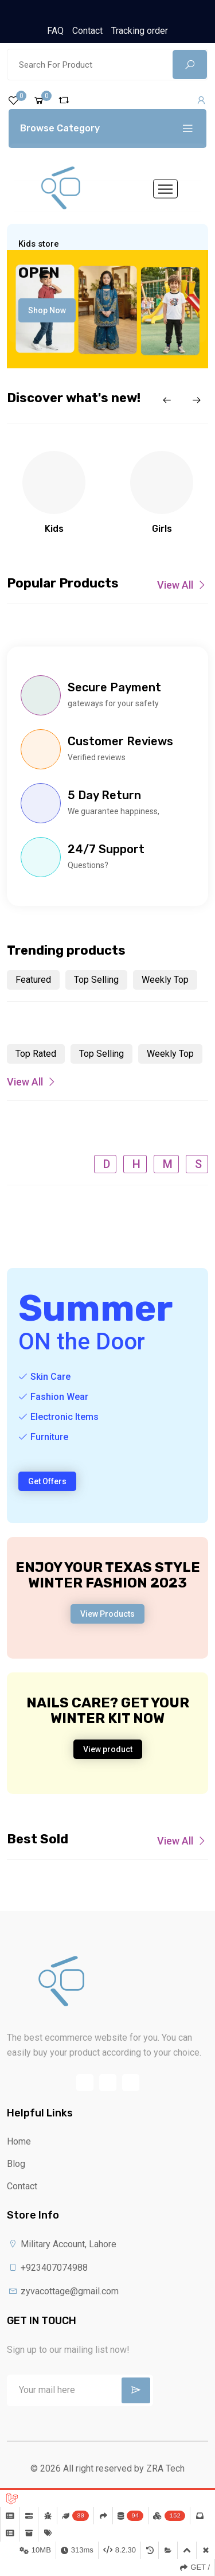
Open (39, 273)
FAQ (55, 30)
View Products (107, 1613)
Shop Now (47, 310)
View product (107, 1749)
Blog (16, 2163)
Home (19, 2141)
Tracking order (139, 30)
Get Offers (47, 1481)
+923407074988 (47, 2267)
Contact (87, 30)
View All (182, 585)
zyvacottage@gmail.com (63, 2291)
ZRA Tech (165, 2468)
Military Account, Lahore (61, 2244)
